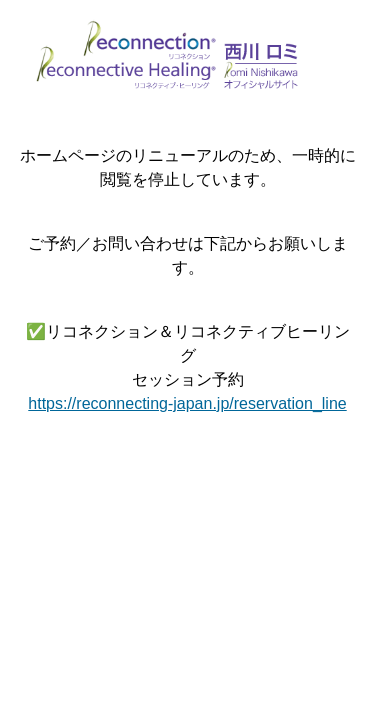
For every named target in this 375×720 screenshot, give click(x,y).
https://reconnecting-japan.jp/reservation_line (187, 403)
